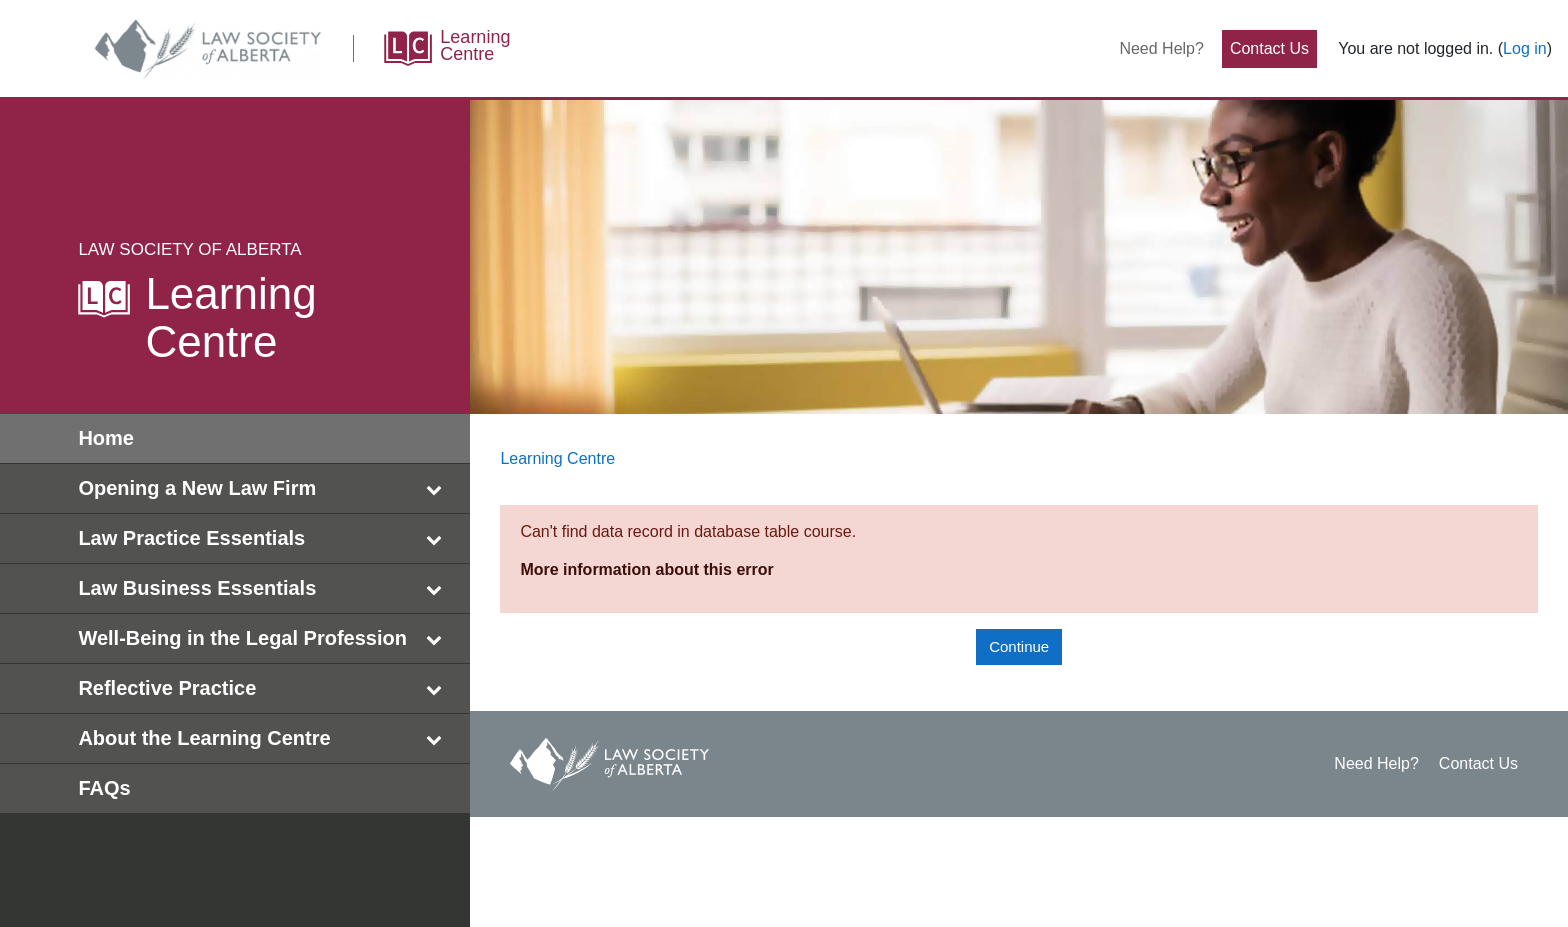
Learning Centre (557, 458)
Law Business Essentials (264, 588)
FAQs (104, 788)
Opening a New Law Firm (264, 488)
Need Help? (1161, 48)
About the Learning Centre (264, 738)
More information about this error (646, 569)
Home (106, 438)
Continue (1019, 646)
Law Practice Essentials (264, 538)
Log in (1525, 48)
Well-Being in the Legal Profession (264, 638)
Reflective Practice (264, 688)
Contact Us (1269, 48)
